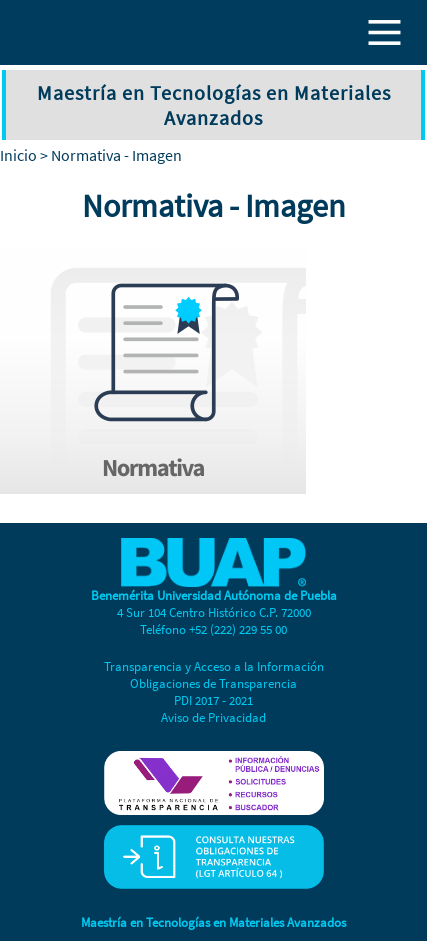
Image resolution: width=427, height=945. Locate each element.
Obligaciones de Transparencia (213, 683)
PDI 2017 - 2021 (213, 700)
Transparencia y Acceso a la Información (214, 666)
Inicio (18, 155)
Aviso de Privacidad (213, 717)
